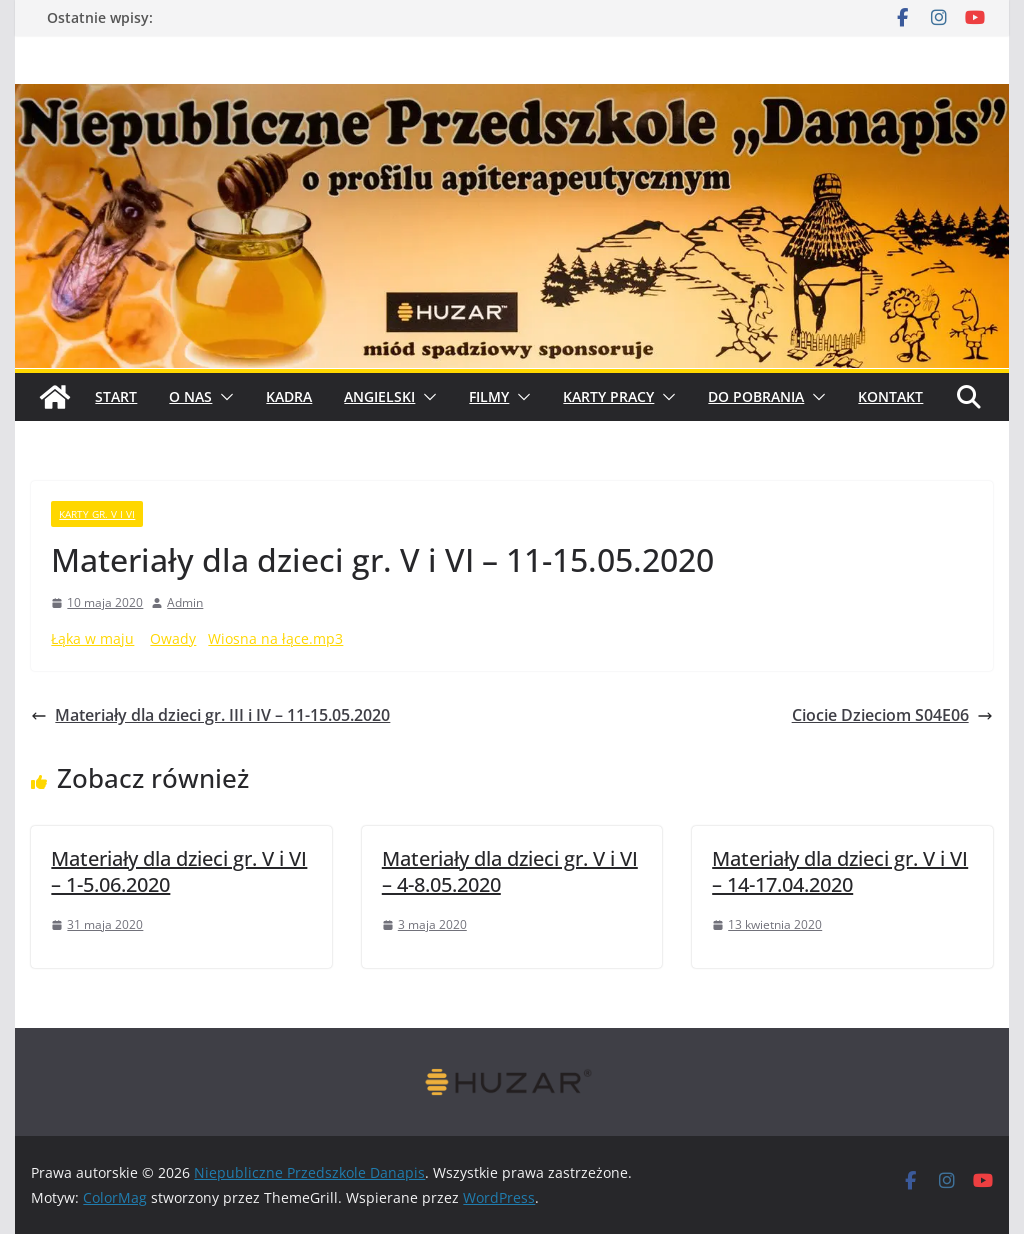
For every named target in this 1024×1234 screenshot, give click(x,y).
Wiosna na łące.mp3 (275, 638)
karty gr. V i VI (97, 514)
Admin (185, 602)
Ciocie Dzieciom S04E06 (892, 715)
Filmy (489, 396)
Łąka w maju (92, 638)
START (116, 396)
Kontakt (890, 396)
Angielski (379, 396)
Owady (173, 638)
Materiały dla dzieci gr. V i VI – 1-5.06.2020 (179, 871)
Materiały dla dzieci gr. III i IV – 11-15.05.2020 (210, 715)
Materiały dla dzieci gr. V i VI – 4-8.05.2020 (510, 871)
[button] (223, 397)
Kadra (289, 396)
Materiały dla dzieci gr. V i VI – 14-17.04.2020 (840, 871)
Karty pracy (608, 396)
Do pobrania (756, 396)
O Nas (190, 396)
